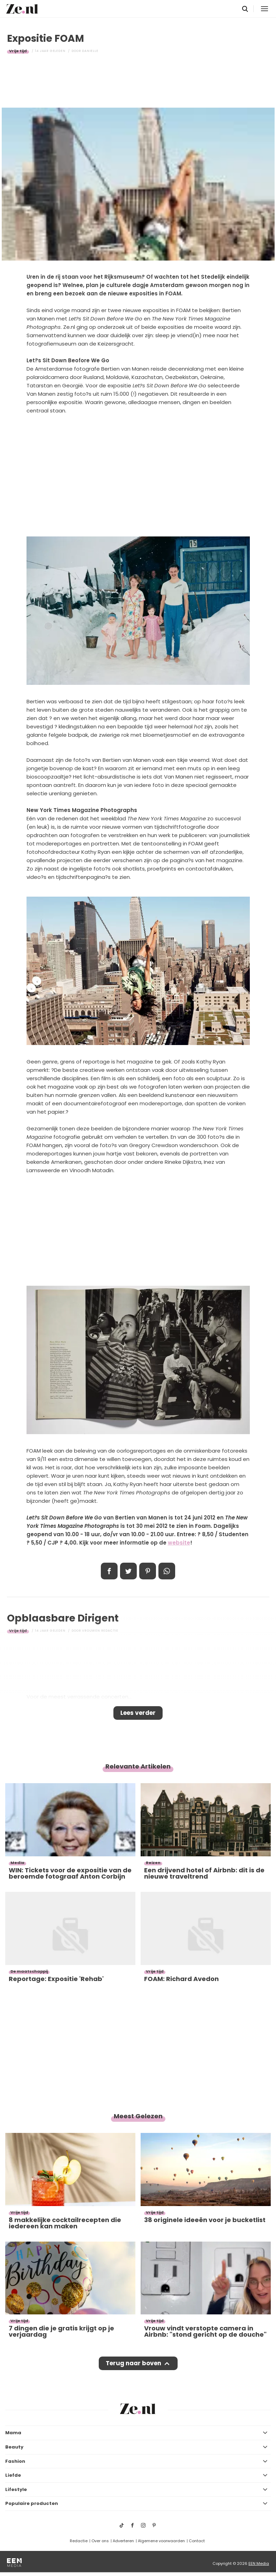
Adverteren (123, 2541)
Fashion (15, 2461)
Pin (147, 1571)
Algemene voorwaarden (161, 2541)
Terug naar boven (133, 2363)
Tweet (128, 1571)
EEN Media (258, 2563)
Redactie (79, 2541)
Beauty (14, 2447)
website (179, 1542)
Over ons (100, 2541)
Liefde (13, 2475)
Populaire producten (31, 2503)
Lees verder (138, 1713)
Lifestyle (16, 2489)
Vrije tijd (18, 51)
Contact (197, 2541)
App (166, 1571)
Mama (13, 2432)
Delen (109, 1571)
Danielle (90, 51)
